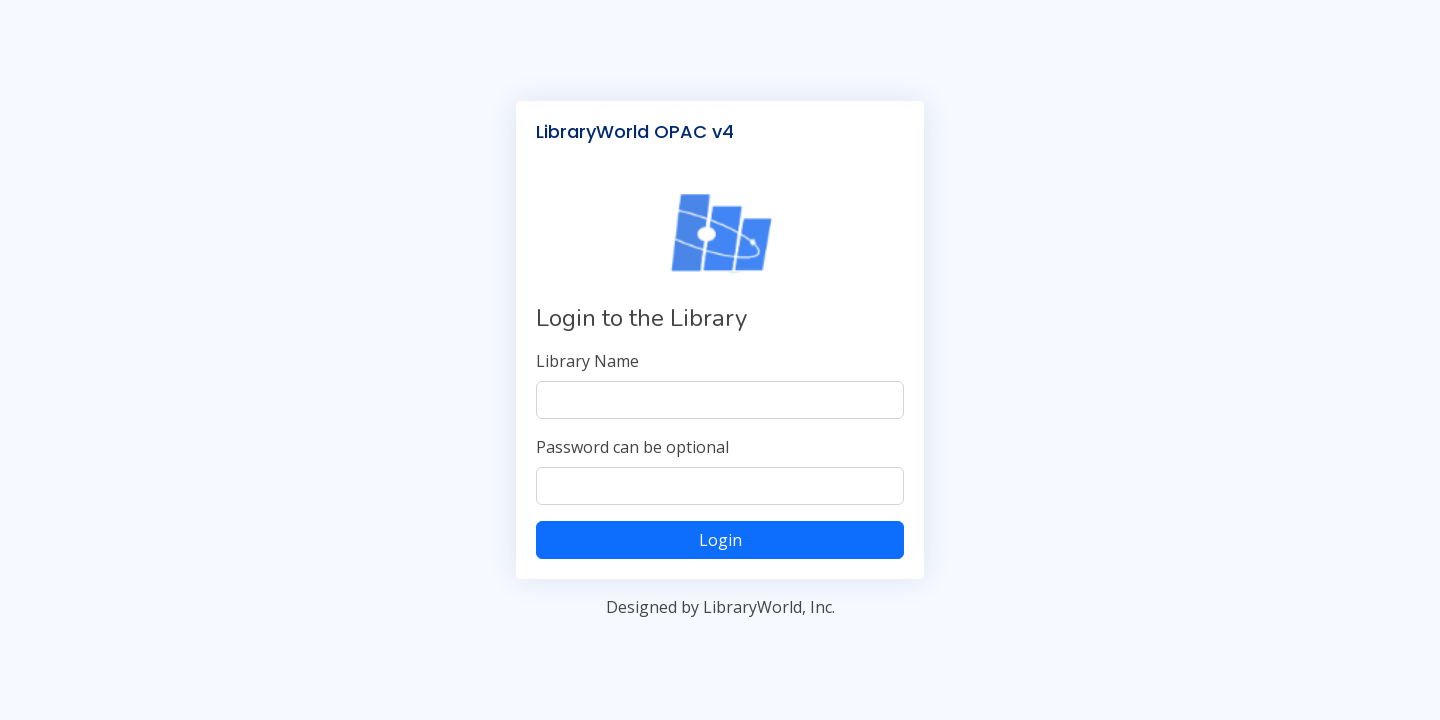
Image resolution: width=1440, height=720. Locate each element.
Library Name (587, 361)
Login (720, 540)
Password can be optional (632, 447)
